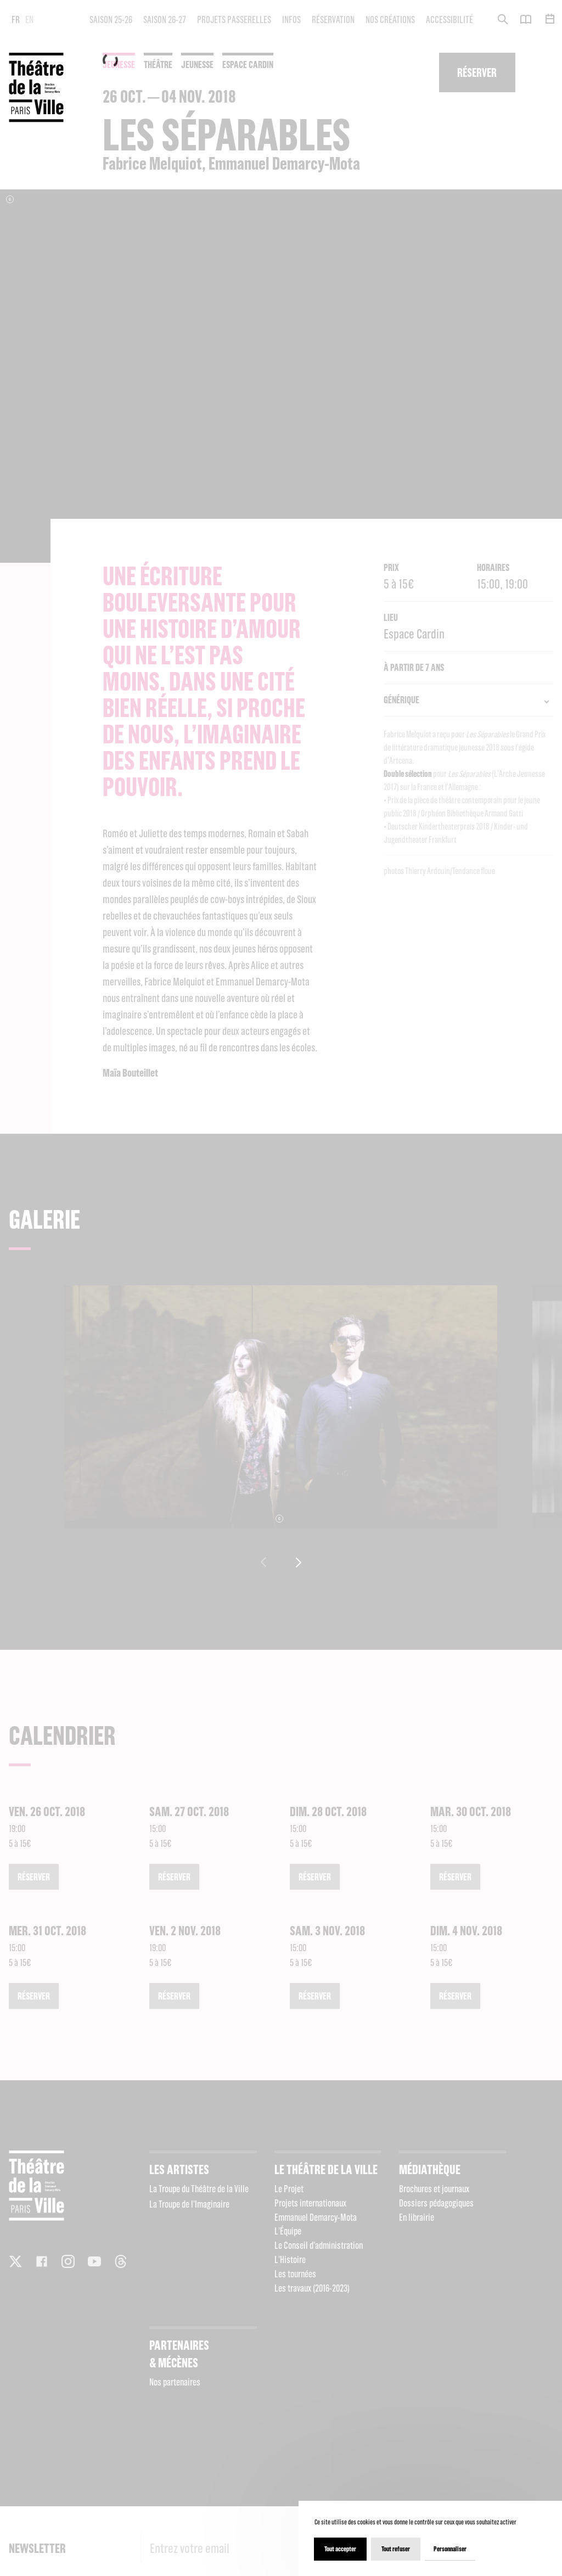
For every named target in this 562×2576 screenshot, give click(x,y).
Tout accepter (340, 2549)
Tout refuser (395, 2549)
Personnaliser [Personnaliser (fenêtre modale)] (450, 2549)
